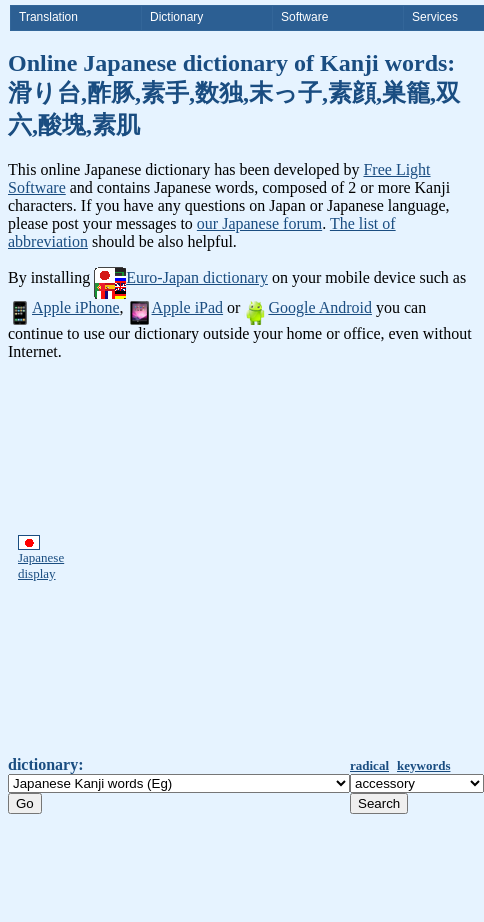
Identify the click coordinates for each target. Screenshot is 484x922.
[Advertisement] (191, 558)
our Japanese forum (259, 223)
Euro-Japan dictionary (181, 277)
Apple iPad (176, 307)
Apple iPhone (64, 307)
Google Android (308, 307)
